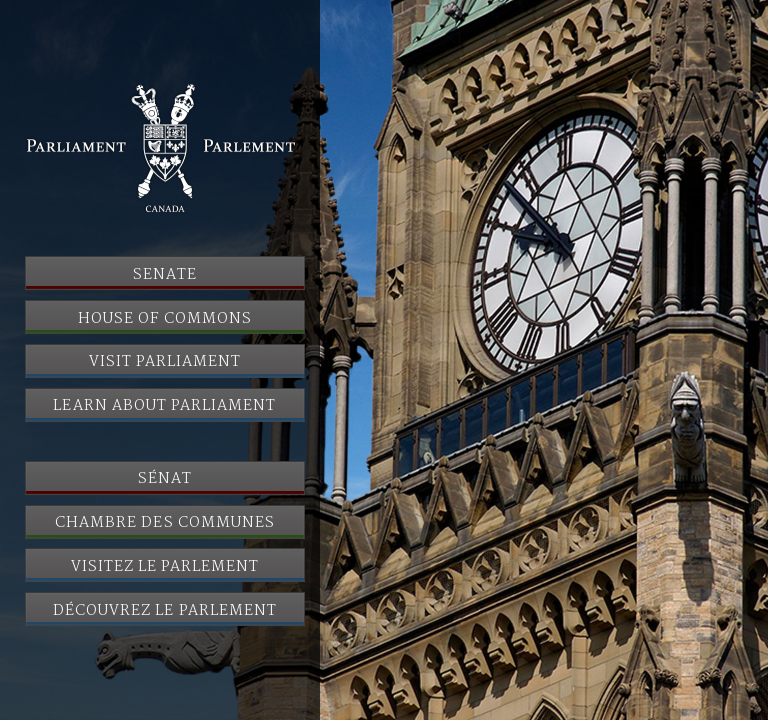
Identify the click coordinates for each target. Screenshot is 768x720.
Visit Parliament (165, 362)
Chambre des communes (165, 523)
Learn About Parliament (164, 406)
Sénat (165, 479)
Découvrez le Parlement (165, 611)
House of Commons (165, 319)
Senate (165, 275)
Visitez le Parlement (165, 567)
